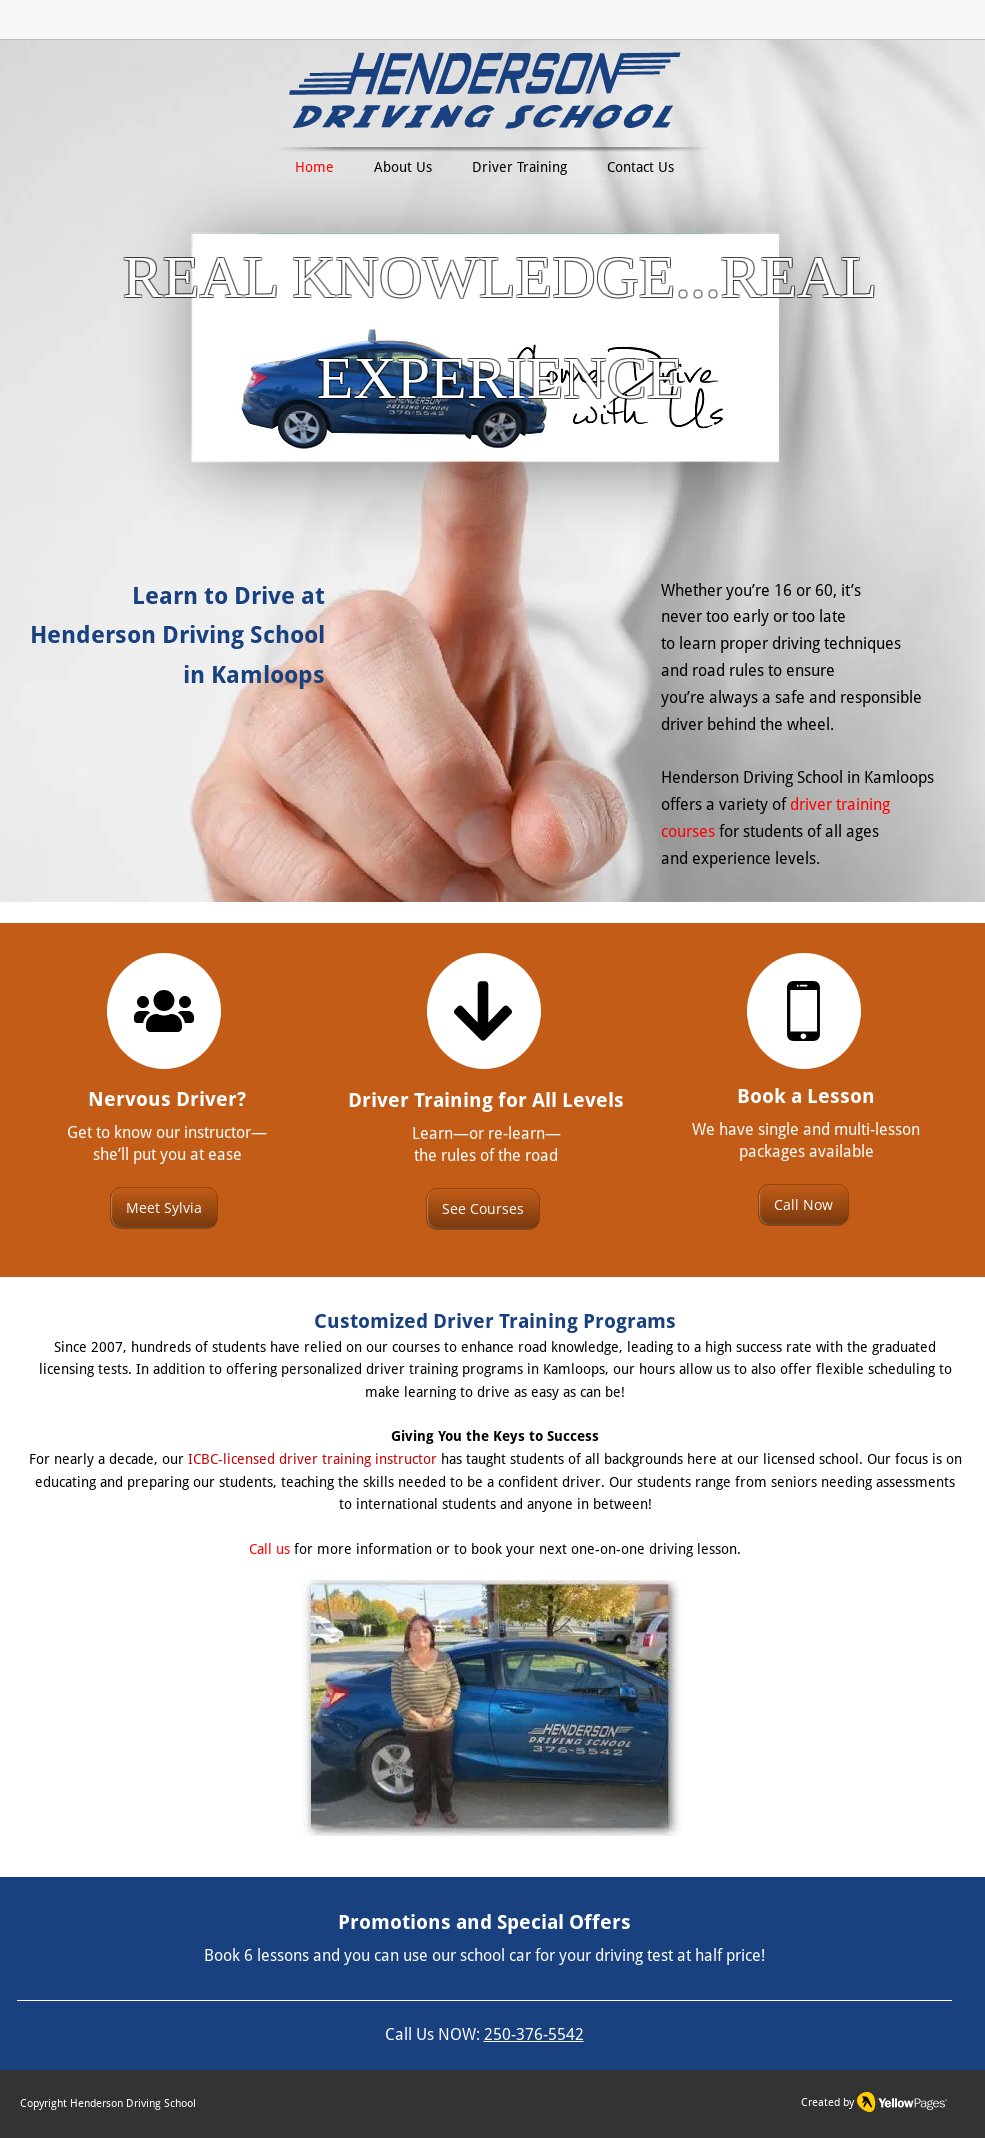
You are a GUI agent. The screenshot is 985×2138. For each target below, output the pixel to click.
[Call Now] (803, 1205)
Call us (269, 1549)
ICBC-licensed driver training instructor (312, 1459)
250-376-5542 (534, 2034)
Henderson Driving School (133, 2103)
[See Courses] (483, 1209)
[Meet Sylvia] (164, 1208)
